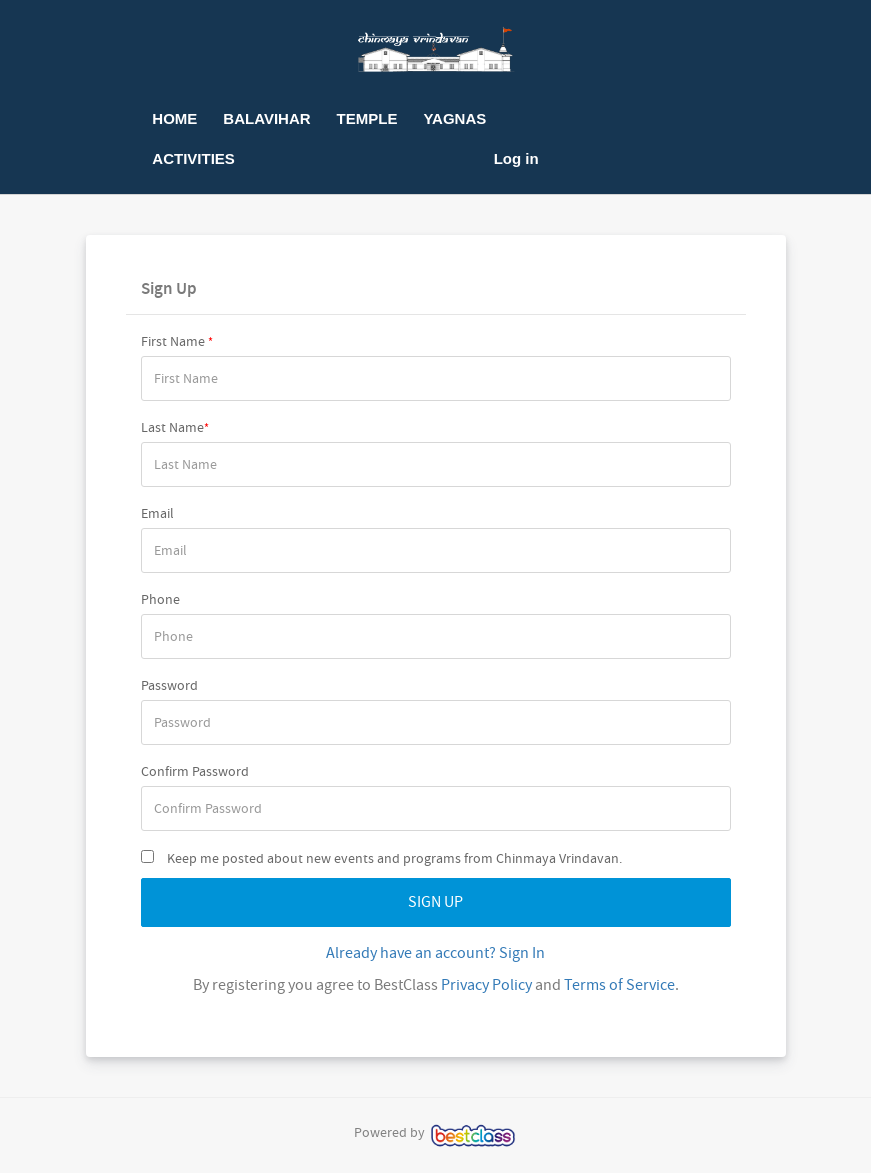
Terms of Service (619, 985)
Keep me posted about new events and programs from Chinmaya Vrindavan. (381, 858)
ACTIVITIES (193, 158)
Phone (160, 599)
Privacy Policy (486, 985)
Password (169, 685)
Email (157, 513)
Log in (516, 158)
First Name (177, 341)
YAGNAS (454, 118)
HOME (174, 118)
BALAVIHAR (266, 118)
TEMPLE (367, 118)
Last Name (175, 427)
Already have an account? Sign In (435, 953)
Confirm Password (195, 771)
